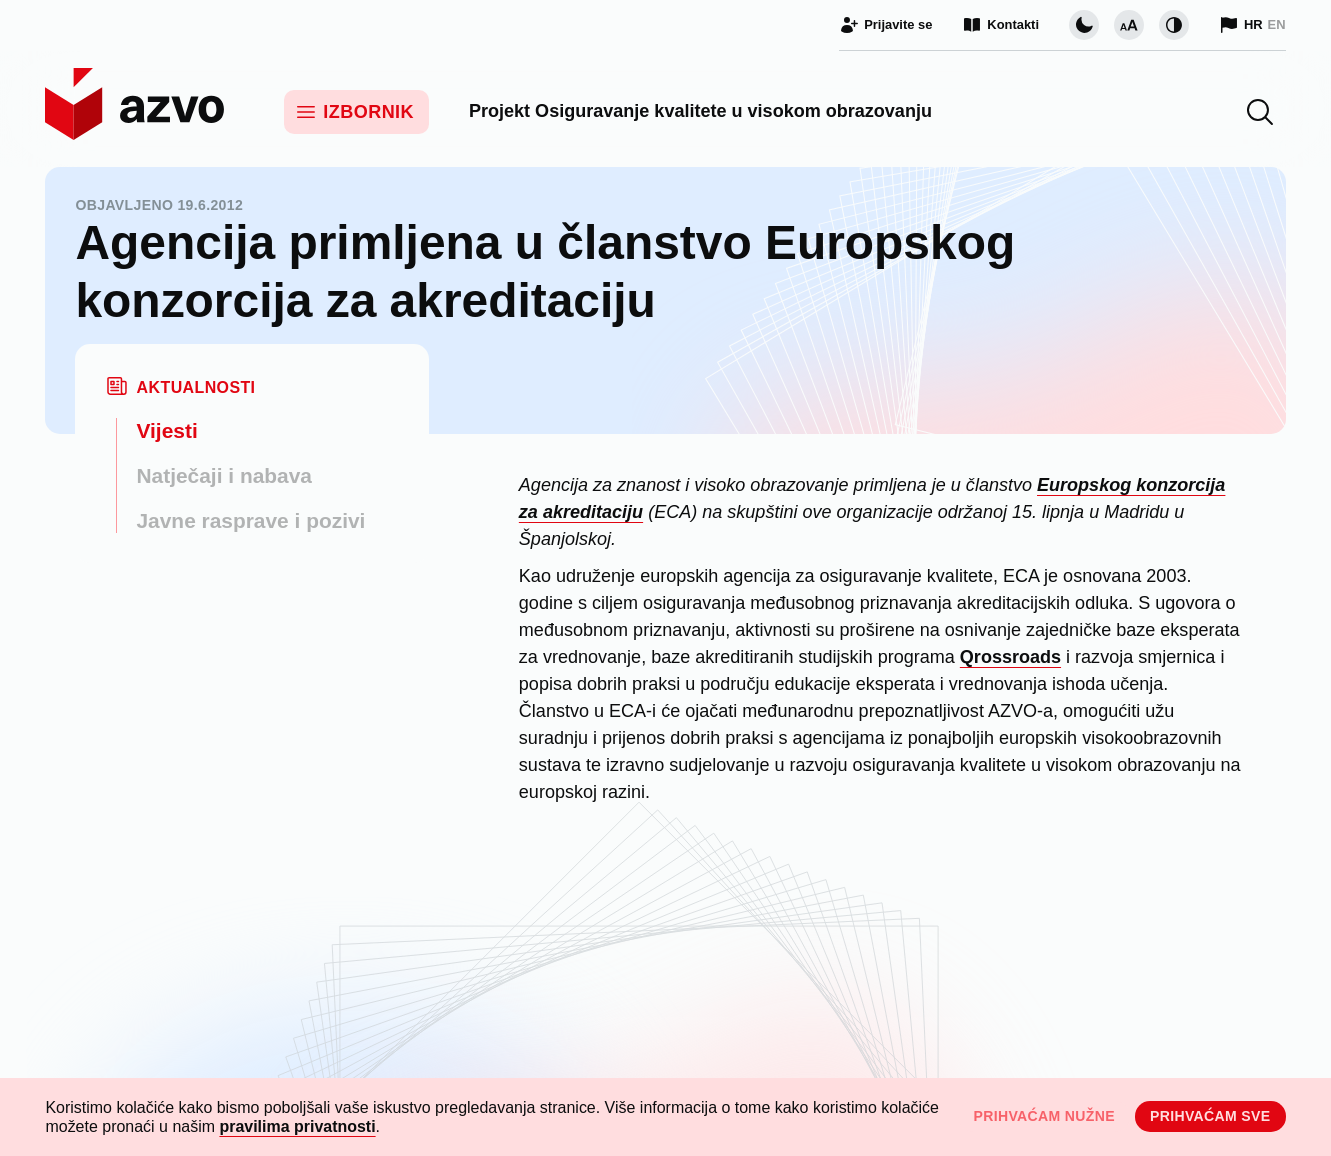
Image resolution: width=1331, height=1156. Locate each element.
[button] (1260, 112)
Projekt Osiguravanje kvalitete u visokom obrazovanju (700, 111)
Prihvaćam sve (1210, 1116)
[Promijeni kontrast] (1174, 25)
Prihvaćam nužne (1044, 1116)
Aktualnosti (196, 387)
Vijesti (166, 430)
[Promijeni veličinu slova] (1129, 25)
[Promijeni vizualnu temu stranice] (1084, 25)
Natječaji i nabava (223, 475)
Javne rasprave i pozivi (250, 520)
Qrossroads (1010, 657)
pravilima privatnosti (297, 1126)
